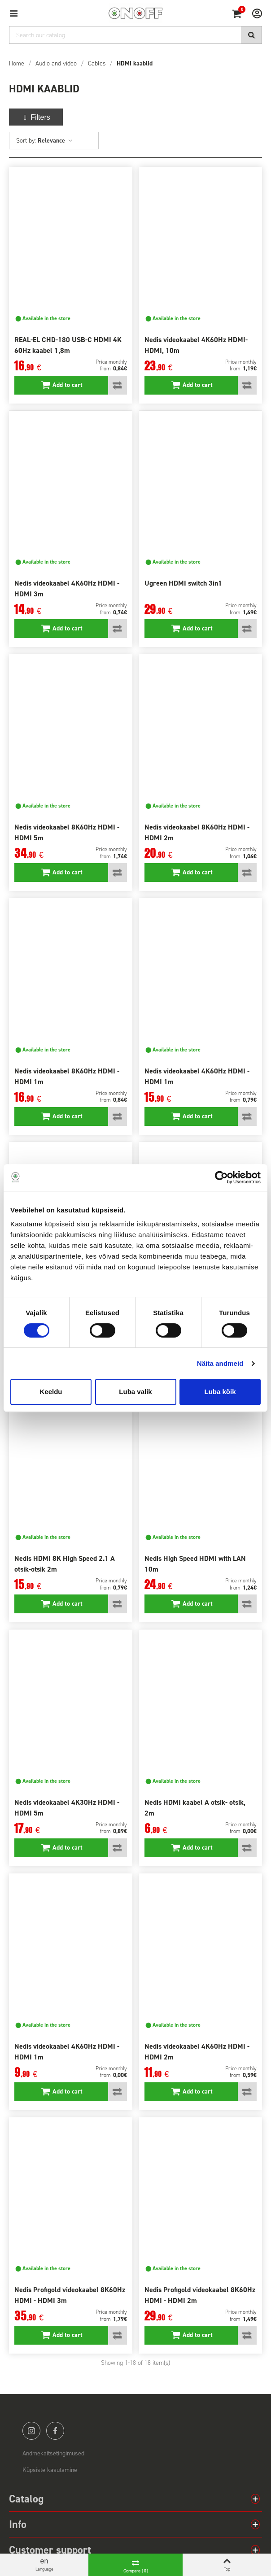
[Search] (135, 34)
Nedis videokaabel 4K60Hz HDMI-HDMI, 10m (196, 345)
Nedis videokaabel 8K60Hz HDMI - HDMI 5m (66, 832)
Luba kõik (220, 1391)
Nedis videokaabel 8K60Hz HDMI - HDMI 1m (66, 1076)
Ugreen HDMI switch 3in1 (183, 583)
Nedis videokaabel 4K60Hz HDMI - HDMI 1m (196, 1076)
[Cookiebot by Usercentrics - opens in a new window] (221, 1177)
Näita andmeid (220, 1363)
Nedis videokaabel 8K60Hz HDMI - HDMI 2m (196, 832)
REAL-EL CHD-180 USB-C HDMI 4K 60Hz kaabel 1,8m (68, 345)
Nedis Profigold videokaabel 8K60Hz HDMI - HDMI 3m (69, 2295)
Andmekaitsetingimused (53, 2453)
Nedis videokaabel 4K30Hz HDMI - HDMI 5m (66, 1808)
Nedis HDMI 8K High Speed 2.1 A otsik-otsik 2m (64, 1564)
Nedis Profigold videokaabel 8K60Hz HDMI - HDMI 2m (199, 2295)
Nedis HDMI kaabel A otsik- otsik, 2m (194, 1808)
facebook (55, 2431)
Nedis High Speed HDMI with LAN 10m (195, 1564)
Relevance (55, 140)
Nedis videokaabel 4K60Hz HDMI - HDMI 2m (196, 2052)
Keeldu (50, 1391)
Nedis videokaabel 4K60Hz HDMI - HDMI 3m (66, 588)
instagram (31, 2431)
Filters (36, 117)
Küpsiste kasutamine (49, 2470)
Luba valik (135, 1391)
